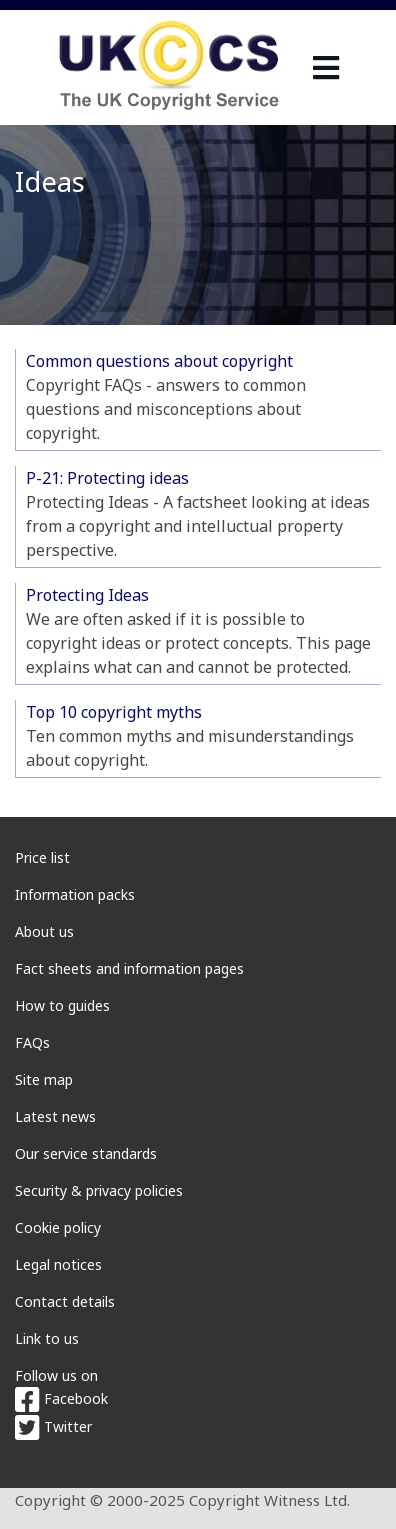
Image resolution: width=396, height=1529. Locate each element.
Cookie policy (58, 1227)
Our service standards (86, 1153)
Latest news (55, 1116)
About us (44, 931)
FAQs (32, 1042)
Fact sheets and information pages (129, 968)
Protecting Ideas (87, 595)
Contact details (65, 1301)
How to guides (62, 1005)
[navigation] (326, 67)
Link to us (47, 1338)
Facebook (61, 1398)
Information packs (75, 894)
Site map (44, 1079)
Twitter (53, 1426)
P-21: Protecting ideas (107, 478)
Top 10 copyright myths (114, 712)
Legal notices (58, 1264)
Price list (42, 857)
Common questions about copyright (159, 361)
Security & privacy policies (99, 1190)
